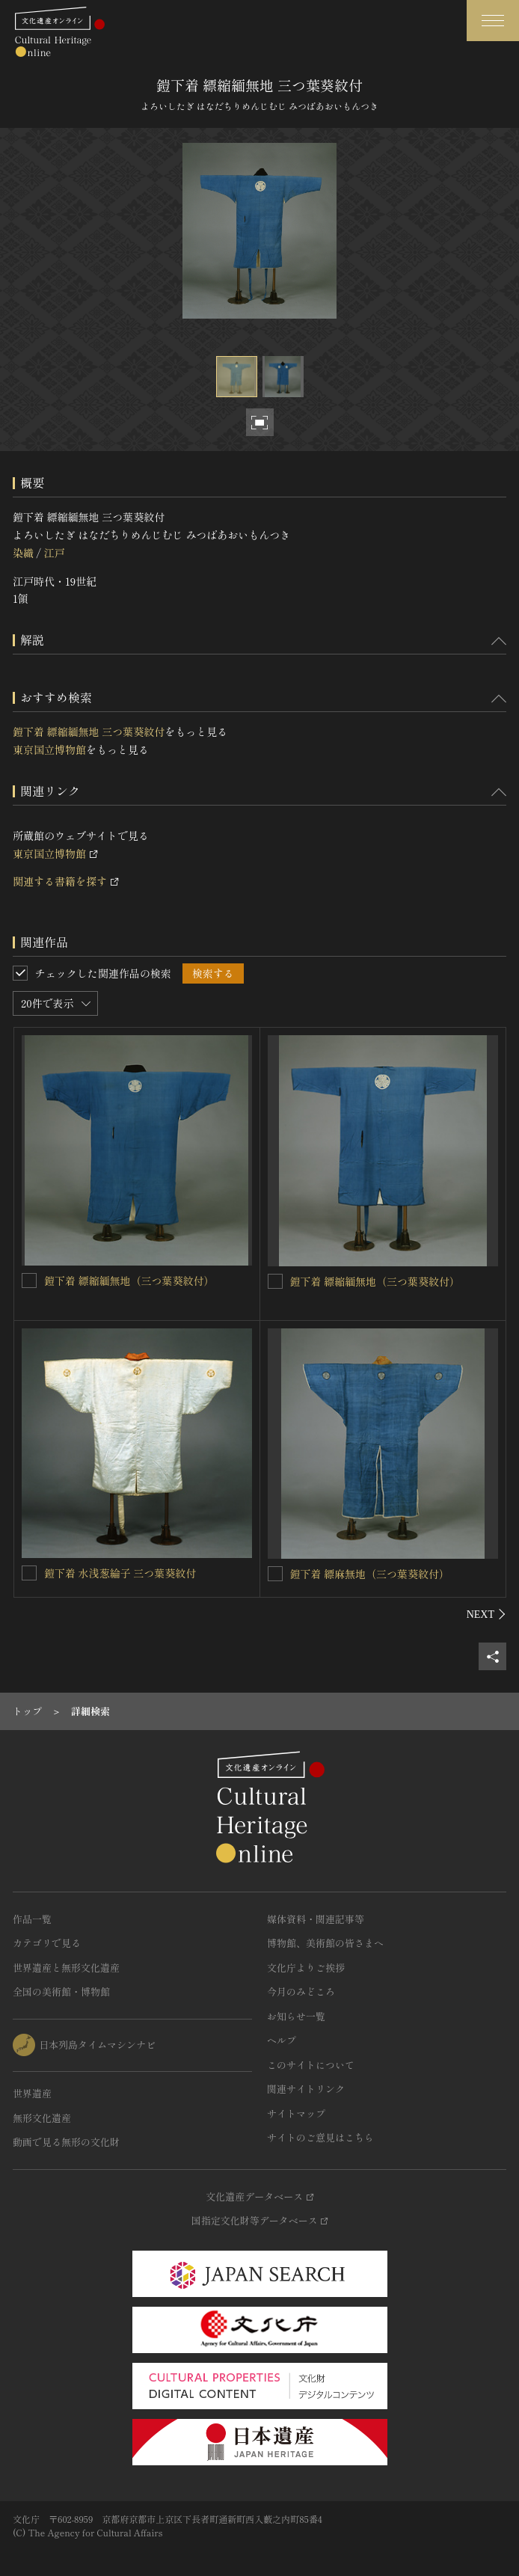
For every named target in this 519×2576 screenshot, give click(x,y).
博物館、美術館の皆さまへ (325, 1943)
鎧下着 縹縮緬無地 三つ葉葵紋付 (89, 731)
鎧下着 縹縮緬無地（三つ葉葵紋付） (129, 1280)
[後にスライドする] (486, 1614)
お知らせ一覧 (296, 2016)
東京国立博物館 (49, 749)
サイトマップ (296, 2113)
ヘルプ (281, 2040)
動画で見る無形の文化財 (66, 2142)
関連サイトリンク (306, 2089)
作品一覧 (32, 1919)
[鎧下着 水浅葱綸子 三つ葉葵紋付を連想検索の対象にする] (29, 1572)
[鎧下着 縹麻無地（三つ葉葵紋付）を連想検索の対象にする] (275, 1573)
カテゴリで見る (47, 1943)
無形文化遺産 (42, 2118)
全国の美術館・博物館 (61, 1991)
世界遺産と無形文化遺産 (66, 1967)
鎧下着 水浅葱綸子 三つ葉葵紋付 (120, 1572)
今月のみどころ (301, 1991)
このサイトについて (310, 2065)
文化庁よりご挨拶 (306, 1967)
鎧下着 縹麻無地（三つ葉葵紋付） (370, 1573)
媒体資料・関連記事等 (315, 1919)
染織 (23, 552)
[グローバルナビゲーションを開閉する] (493, 20)
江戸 (53, 552)
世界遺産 (32, 2093)
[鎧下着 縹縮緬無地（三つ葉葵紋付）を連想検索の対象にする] (29, 1280)
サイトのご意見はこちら (320, 2137)
